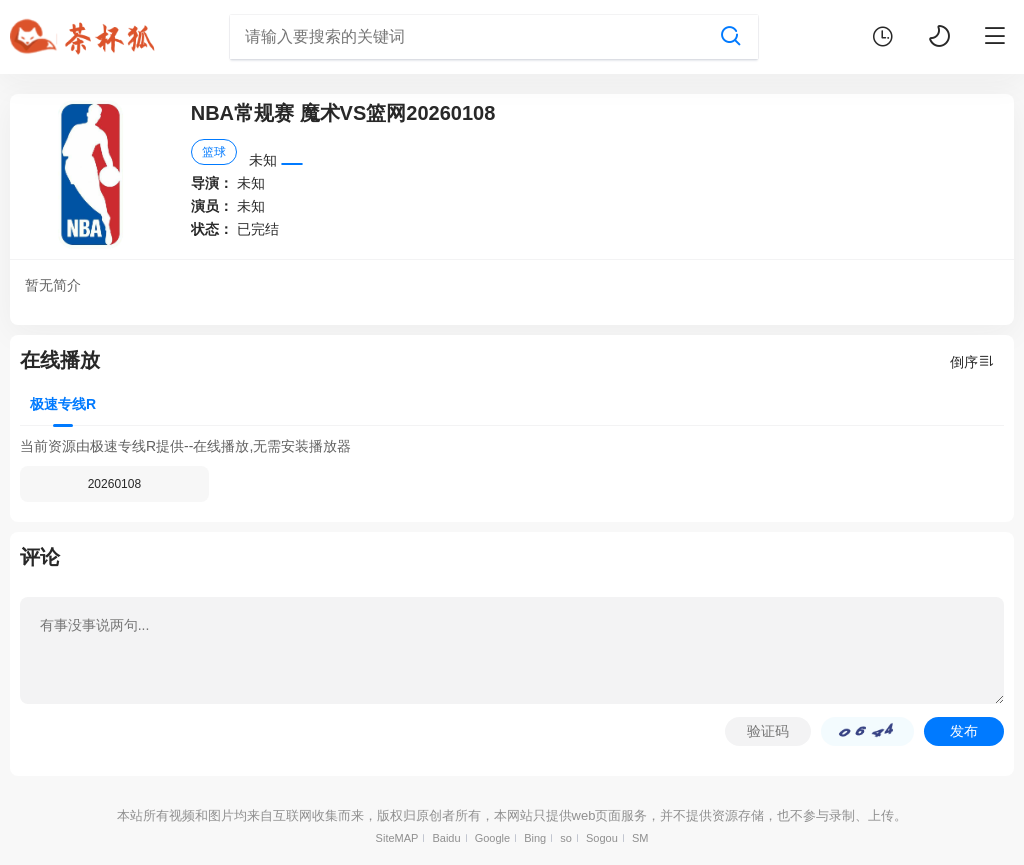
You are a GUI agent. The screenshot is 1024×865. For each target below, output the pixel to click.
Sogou (602, 838)
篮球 (214, 152)
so (566, 838)
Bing (535, 838)
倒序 (972, 361)
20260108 (114, 484)
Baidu (446, 838)
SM (640, 838)
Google (492, 838)
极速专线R (63, 404)
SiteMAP (397, 838)
